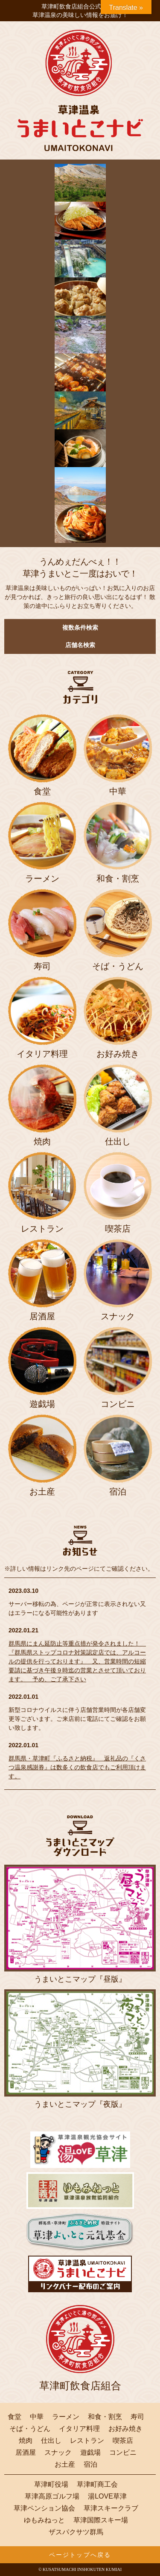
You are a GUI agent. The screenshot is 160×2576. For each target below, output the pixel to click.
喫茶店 (123, 2440)
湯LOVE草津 (107, 2496)
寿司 (137, 2416)
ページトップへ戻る (80, 2554)
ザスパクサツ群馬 (76, 2532)
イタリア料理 (79, 2428)
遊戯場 (90, 2452)
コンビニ (123, 2452)
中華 (37, 2416)
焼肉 (25, 2440)
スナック (58, 2452)
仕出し (51, 2440)
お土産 (65, 2464)
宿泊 (90, 2464)
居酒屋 (25, 2452)
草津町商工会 (97, 2484)
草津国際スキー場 (100, 2520)
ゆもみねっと (44, 2520)
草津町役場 (51, 2484)
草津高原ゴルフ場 (52, 2496)
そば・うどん (29, 2428)
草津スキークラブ (111, 2508)
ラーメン (65, 2416)
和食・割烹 (105, 2416)
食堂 (14, 2416)
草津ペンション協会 (44, 2508)
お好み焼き (125, 2428)
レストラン (87, 2440)
